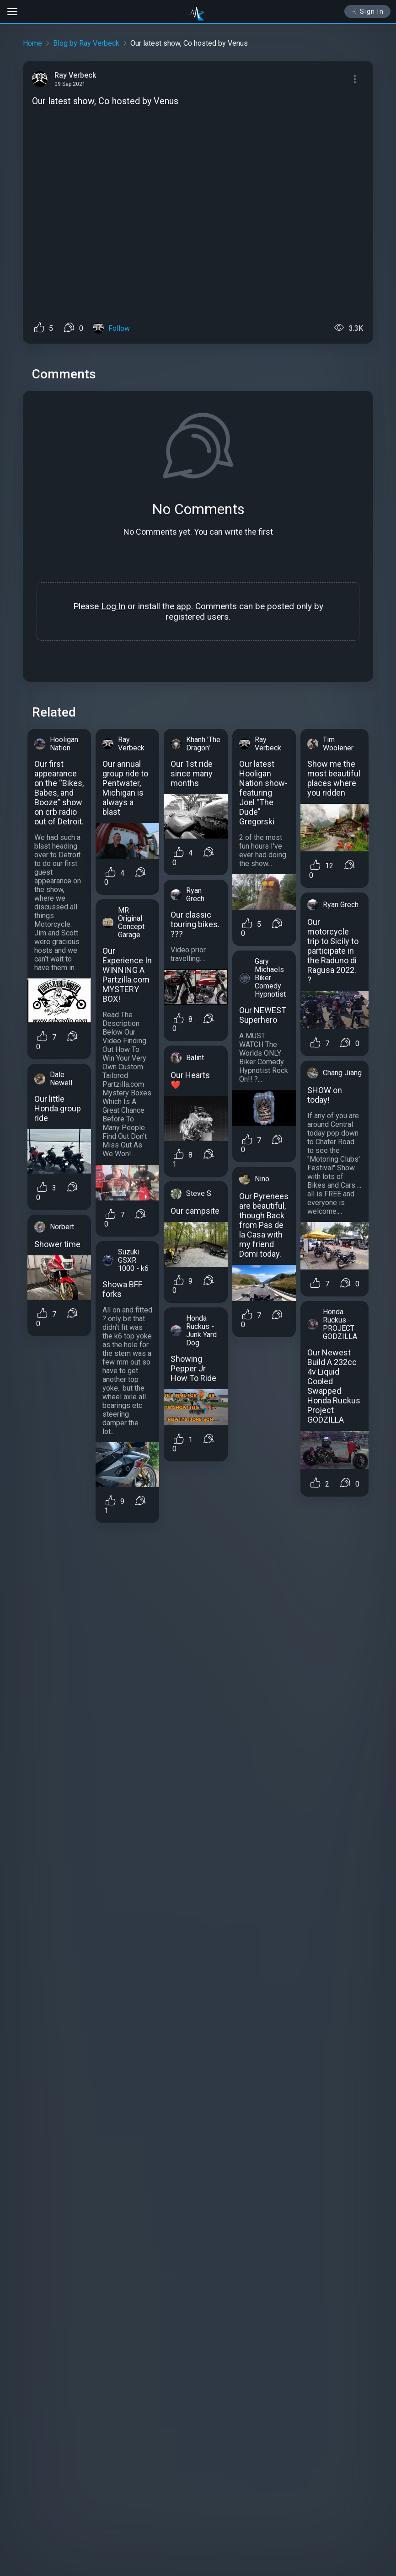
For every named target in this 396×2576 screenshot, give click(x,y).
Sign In (367, 11)
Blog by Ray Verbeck (86, 43)
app (184, 606)
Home (32, 43)
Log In (113, 606)
